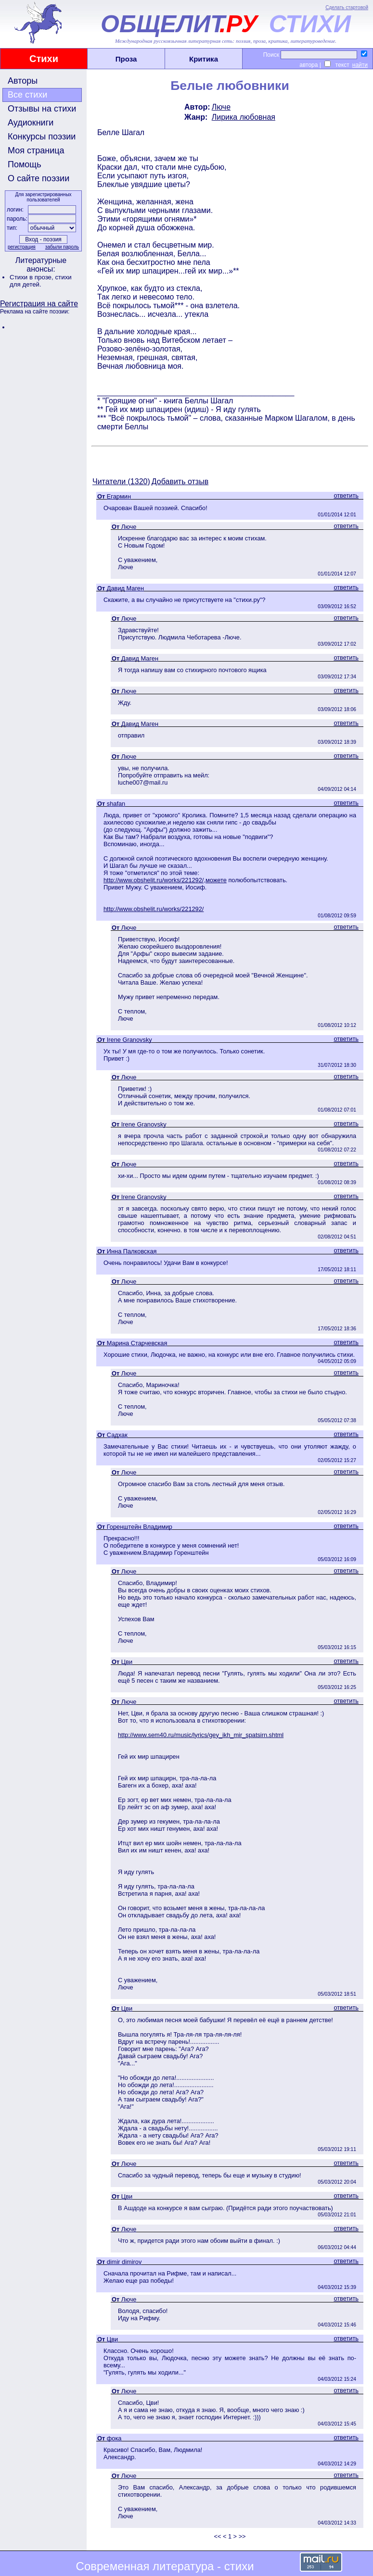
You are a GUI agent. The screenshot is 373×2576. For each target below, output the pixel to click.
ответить (346, 495)
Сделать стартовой (346, 7)
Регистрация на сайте (39, 304)
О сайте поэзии (38, 178)
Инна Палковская (132, 1251)
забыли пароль (62, 247)
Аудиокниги (30, 122)
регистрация (22, 247)
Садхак (117, 1434)
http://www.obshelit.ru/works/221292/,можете (165, 880)
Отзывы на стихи (42, 108)
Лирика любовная (243, 117)
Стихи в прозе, (32, 277)
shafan (116, 803)
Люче (221, 107)
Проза (126, 59)
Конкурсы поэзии (42, 136)
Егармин (119, 496)
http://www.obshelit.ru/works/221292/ (153, 909)
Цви (126, 1661)
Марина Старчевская (137, 1343)
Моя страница (36, 150)
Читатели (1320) (121, 481)
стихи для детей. (41, 281)
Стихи (43, 58)
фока (114, 2438)
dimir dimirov (124, 2261)
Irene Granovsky (129, 1039)
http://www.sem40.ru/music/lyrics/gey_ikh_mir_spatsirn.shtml (200, 1734)
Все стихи (27, 95)
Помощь (24, 164)
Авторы (23, 81)
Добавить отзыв (180, 481)
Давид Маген (125, 588)
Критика (203, 59)
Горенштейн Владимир (139, 1526)
